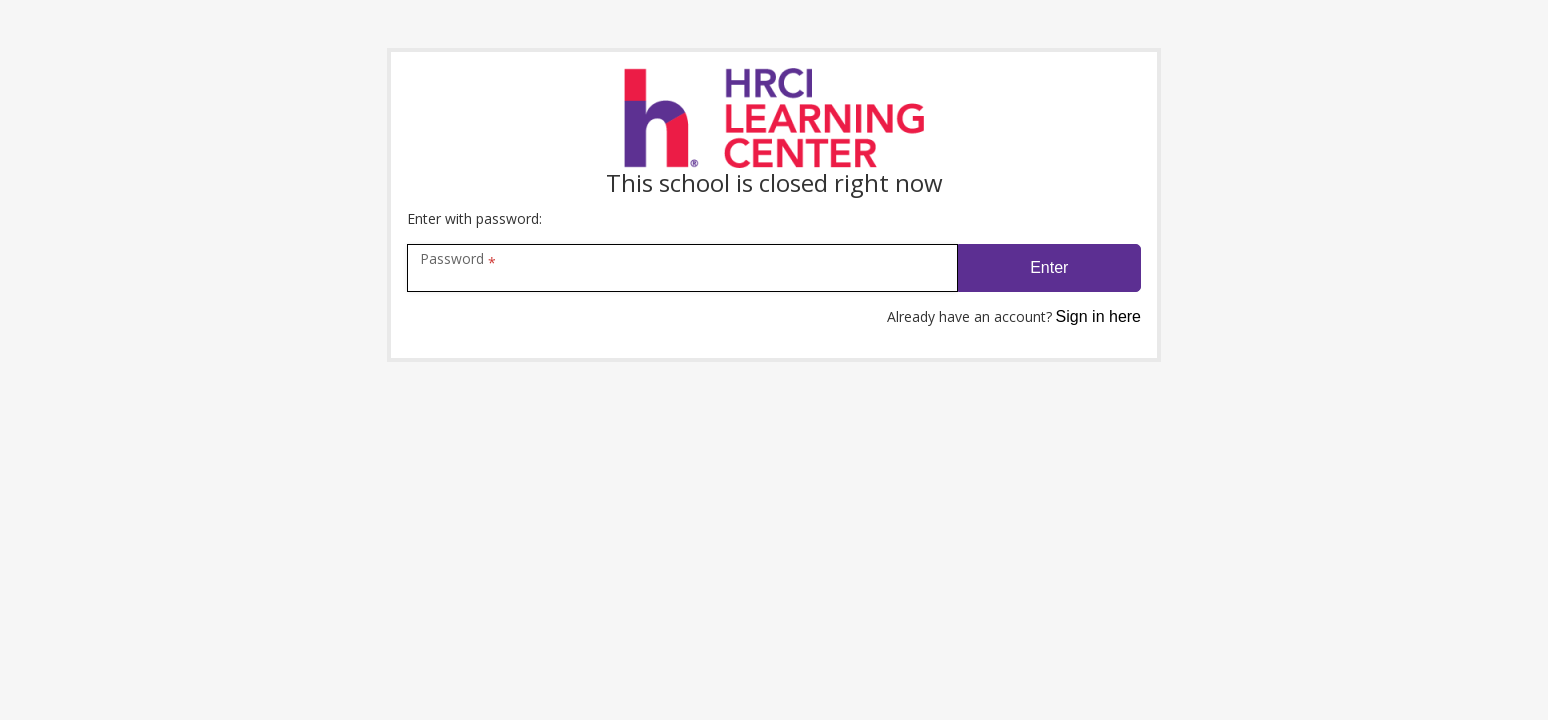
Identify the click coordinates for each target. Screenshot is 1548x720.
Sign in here (1098, 316)
